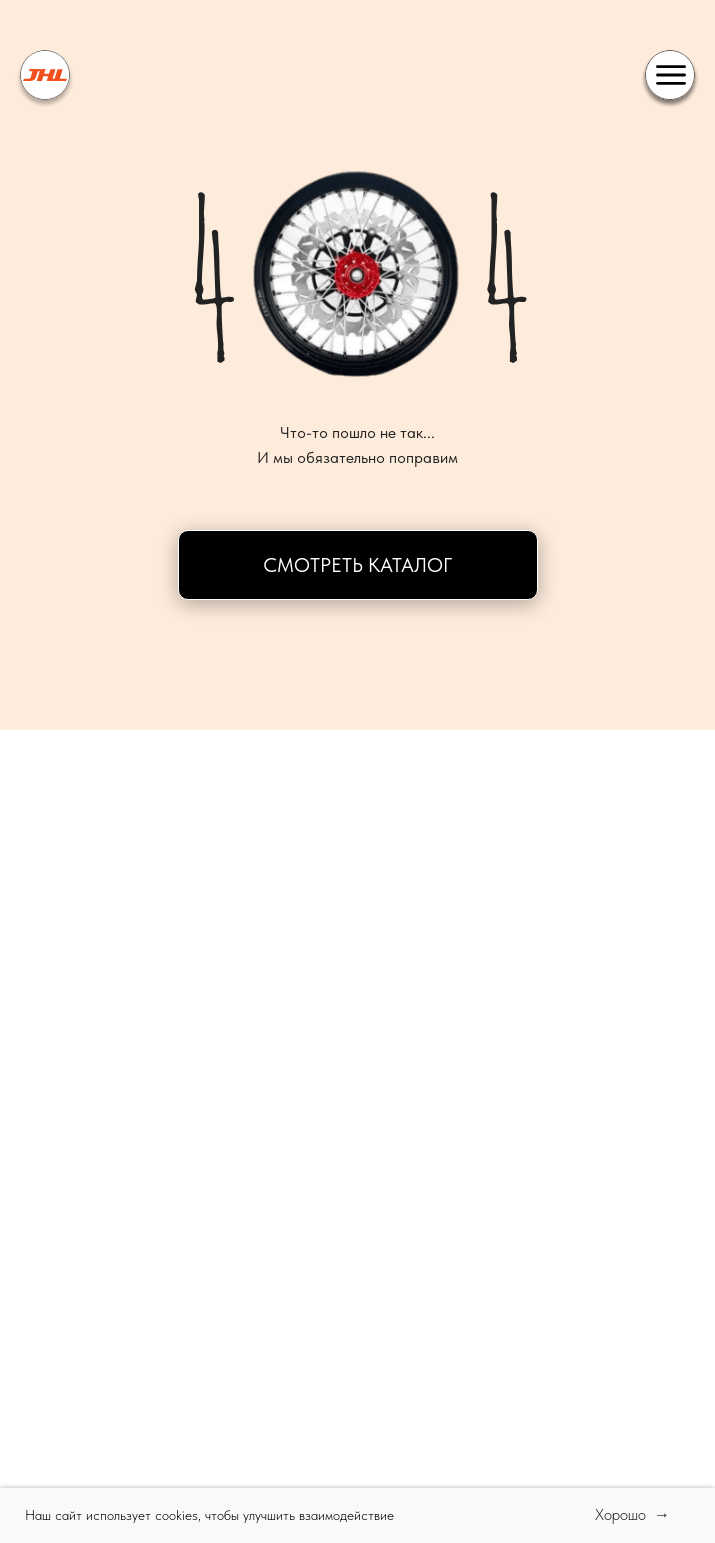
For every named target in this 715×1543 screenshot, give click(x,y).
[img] (45, 75)
